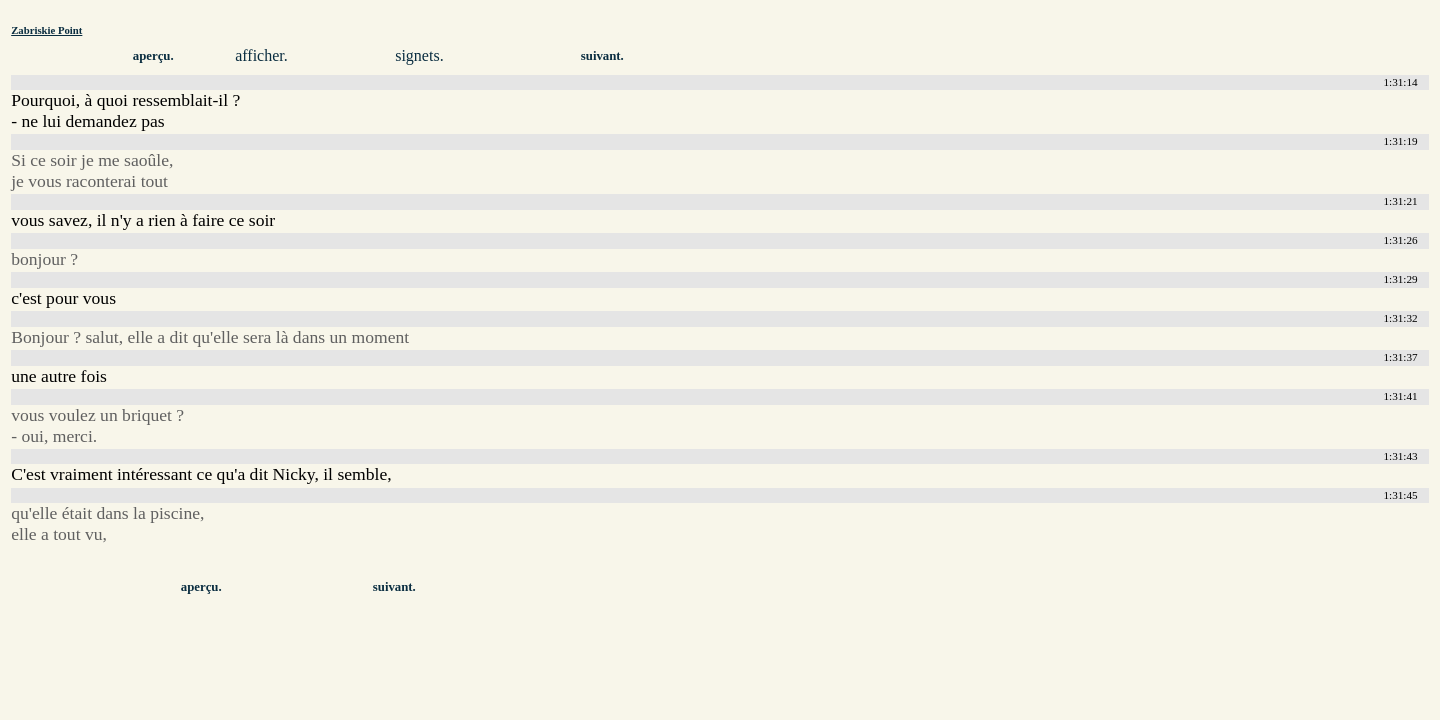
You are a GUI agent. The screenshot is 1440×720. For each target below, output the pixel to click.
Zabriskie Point (46, 30)
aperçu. (153, 56)
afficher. (261, 55)
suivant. (602, 56)
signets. (419, 55)
